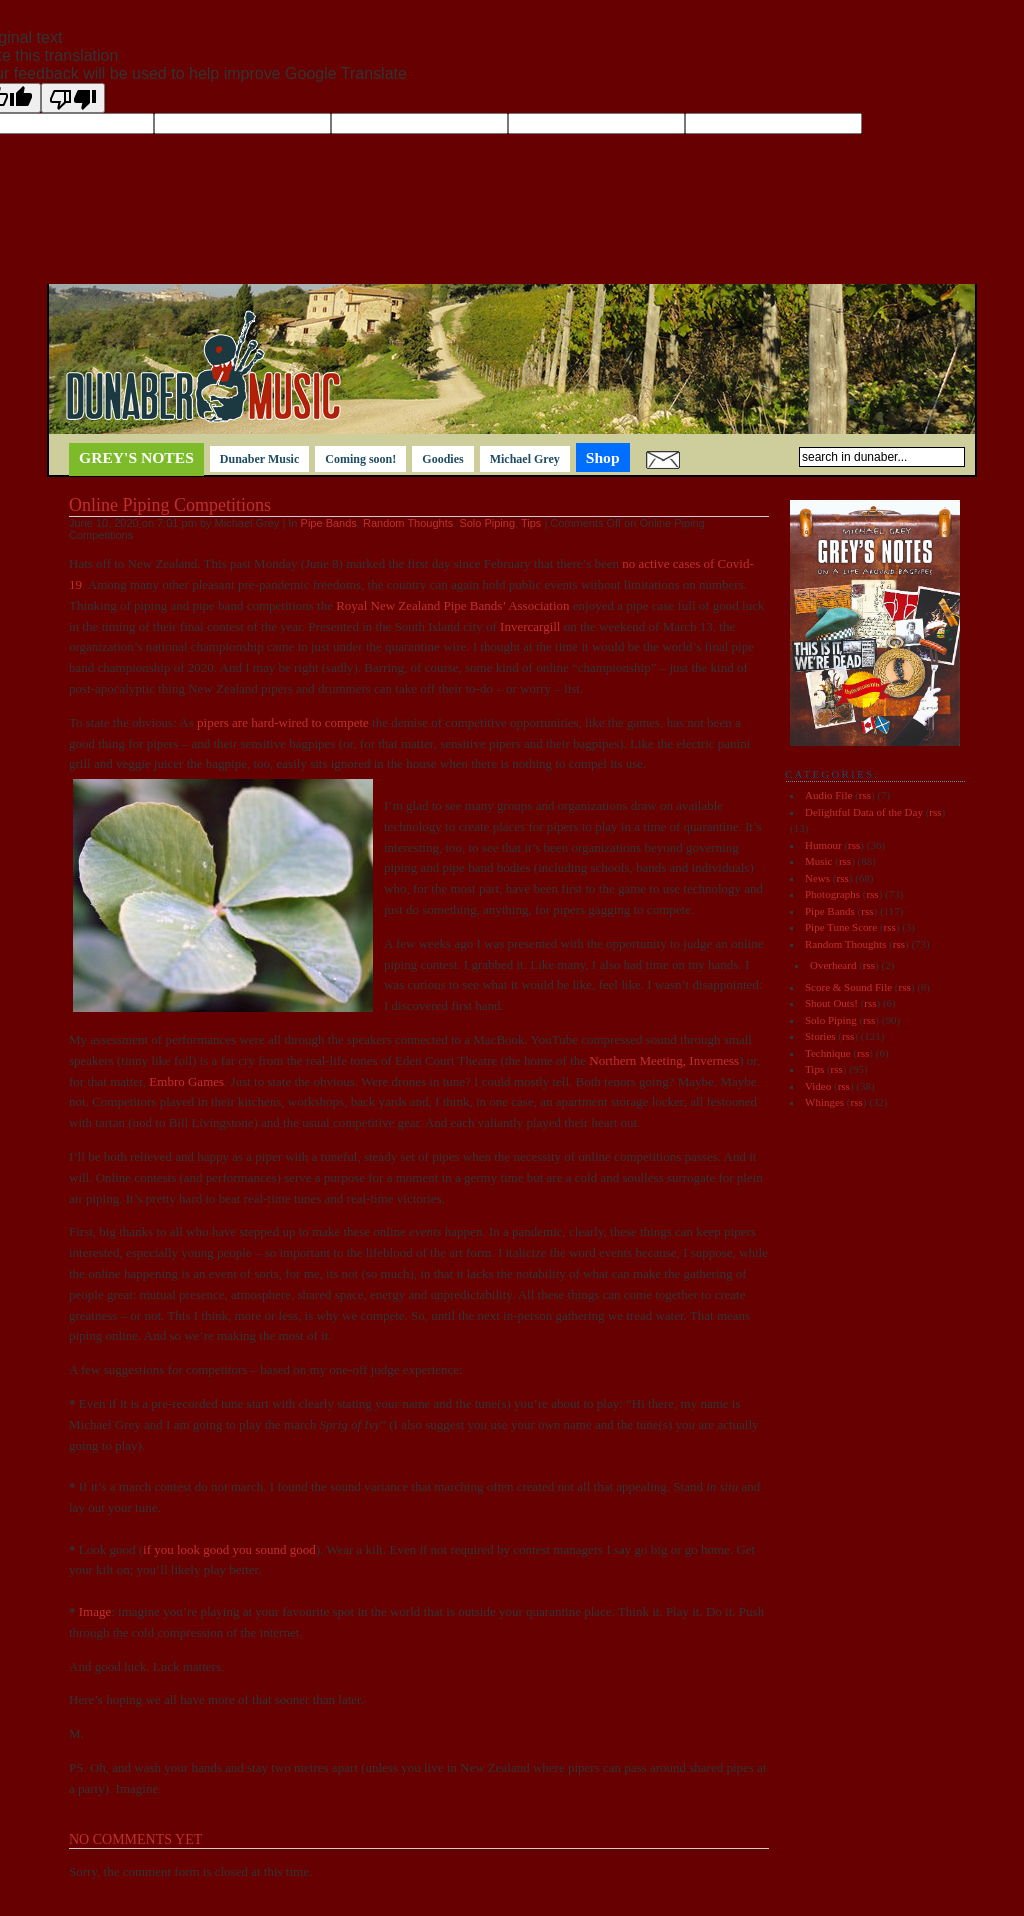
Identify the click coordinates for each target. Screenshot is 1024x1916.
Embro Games (186, 1081)
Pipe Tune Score (841, 927)
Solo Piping (487, 523)
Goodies (442, 459)
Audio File (828, 795)
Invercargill (530, 626)
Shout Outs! (831, 1003)
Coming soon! (360, 459)
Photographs (832, 894)
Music (819, 861)
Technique (828, 1053)
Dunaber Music (259, 459)
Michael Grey (525, 459)
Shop (603, 457)
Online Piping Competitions (170, 505)
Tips (531, 523)
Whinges (824, 1102)
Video (818, 1086)
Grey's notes (136, 457)
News (817, 878)
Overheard (833, 965)
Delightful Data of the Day (864, 812)
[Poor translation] (73, 98)
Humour (823, 845)
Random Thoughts (408, 523)
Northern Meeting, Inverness (664, 1060)
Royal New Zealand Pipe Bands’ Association (454, 605)
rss (865, 795)
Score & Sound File (848, 987)
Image (95, 1611)
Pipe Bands (329, 523)
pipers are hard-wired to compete (283, 722)
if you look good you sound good (229, 1549)
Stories (820, 1036)
